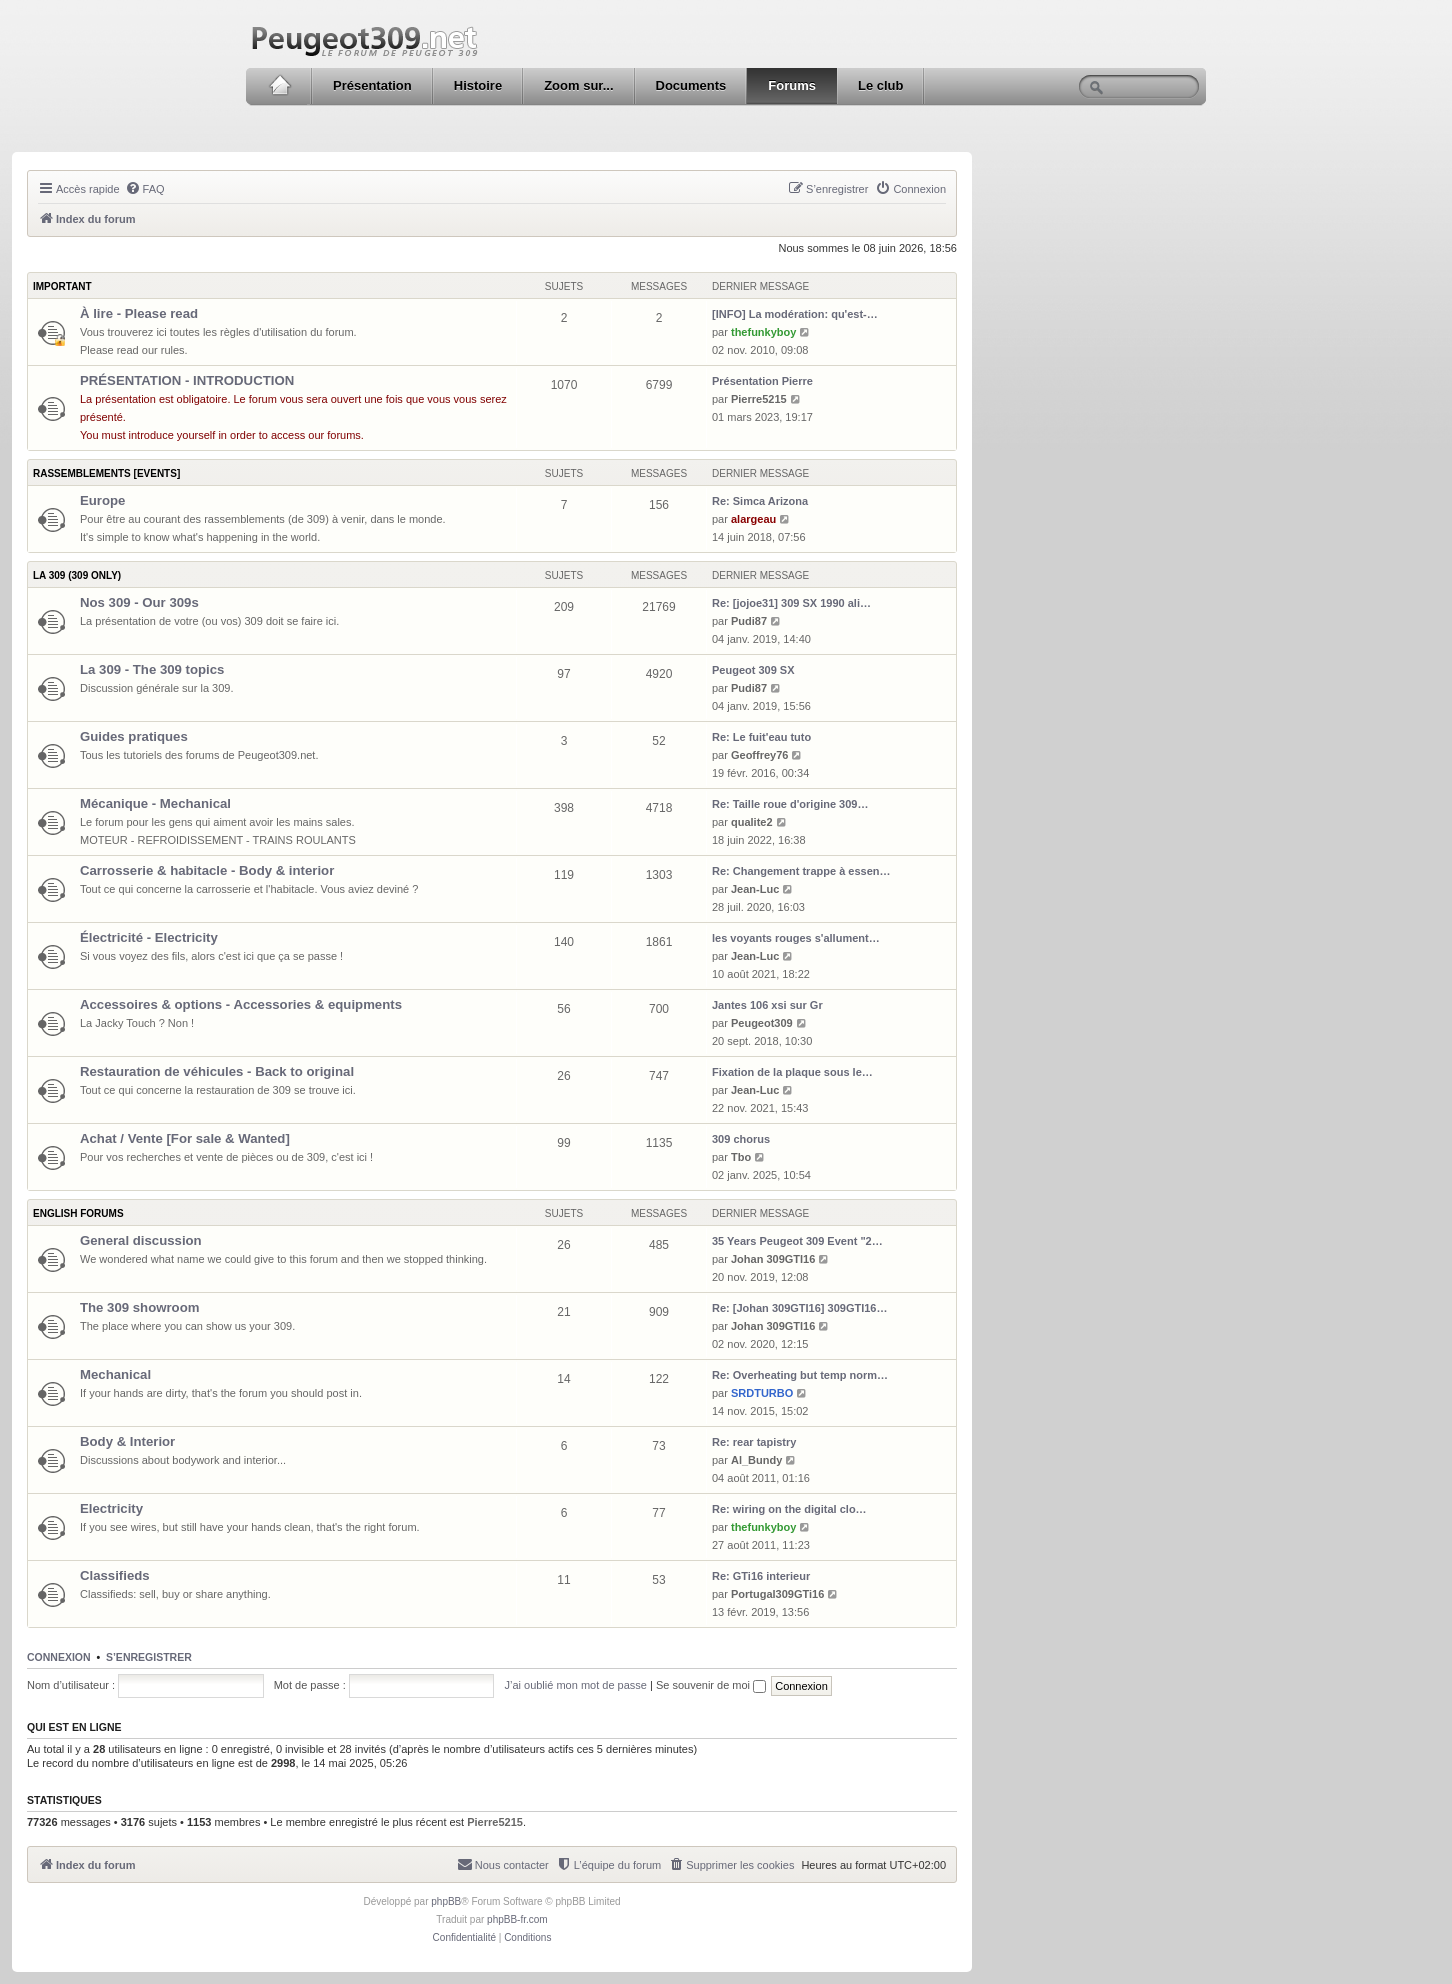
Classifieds (115, 1575)
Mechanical (115, 1374)
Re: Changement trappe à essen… (801, 871)
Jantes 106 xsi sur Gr (767, 1005)
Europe (102, 500)
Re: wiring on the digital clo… (789, 1509)
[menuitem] (145, 189)
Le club (881, 85)
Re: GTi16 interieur (761, 1576)
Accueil (279, 86)
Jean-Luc (755, 889)
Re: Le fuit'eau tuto (761, 737)
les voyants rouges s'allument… (796, 938)
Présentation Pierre (762, 381)
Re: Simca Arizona (760, 501)
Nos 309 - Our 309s (139, 602)
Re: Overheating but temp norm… (800, 1375)
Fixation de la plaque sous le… (792, 1072)
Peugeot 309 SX (753, 670)
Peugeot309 (762, 1023)
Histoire (478, 85)
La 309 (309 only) (77, 575)
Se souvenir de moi (711, 1685)
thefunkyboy (763, 332)
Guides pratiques (134, 736)
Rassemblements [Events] (106, 473)
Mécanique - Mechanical (155, 803)
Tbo (741, 1157)
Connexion (59, 1657)
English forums (78, 1213)
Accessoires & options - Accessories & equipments (241, 1004)
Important (62, 286)
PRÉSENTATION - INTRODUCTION (187, 380)
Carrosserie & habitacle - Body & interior (207, 870)
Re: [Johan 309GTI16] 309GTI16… (799, 1308)
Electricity (111, 1508)
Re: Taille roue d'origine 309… (790, 804)
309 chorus (741, 1139)
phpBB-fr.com (517, 1919)
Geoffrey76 (759, 755)
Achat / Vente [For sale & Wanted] (185, 1138)
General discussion (141, 1240)
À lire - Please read (139, 313)
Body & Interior (127, 1441)
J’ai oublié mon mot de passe (575, 1685)
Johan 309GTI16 (773, 1259)
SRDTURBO (762, 1393)
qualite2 (752, 822)
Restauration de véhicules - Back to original (217, 1071)
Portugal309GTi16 (777, 1594)
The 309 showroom (139, 1307)
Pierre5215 (759, 399)
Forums (792, 85)
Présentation (372, 85)
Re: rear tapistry (754, 1442)
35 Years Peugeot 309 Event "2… (797, 1241)
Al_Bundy (756, 1460)
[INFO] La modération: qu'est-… (795, 314)
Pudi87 (749, 621)
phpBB (446, 1901)
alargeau (753, 519)
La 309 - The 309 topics (152, 669)
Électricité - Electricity (149, 937)
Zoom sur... (578, 85)
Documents (691, 85)
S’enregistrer (149, 1657)
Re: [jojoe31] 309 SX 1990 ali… (791, 603)
